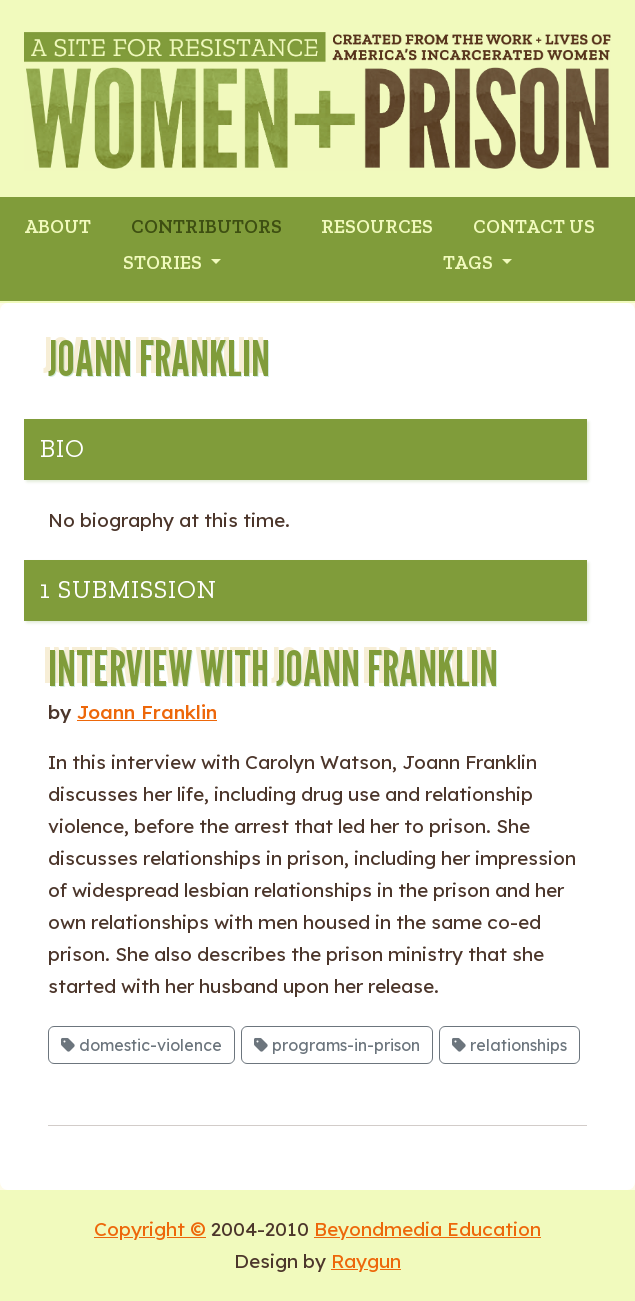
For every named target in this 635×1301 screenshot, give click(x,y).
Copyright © (150, 1229)
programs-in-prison (337, 1045)
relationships (509, 1045)
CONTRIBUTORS (206, 226)
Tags (470, 262)
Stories (164, 262)
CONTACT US (534, 226)
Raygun (366, 1261)
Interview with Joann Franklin (273, 668)
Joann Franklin (147, 712)
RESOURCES (377, 226)
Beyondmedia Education (427, 1229)
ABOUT (57, 226)
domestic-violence (141, 1045)
